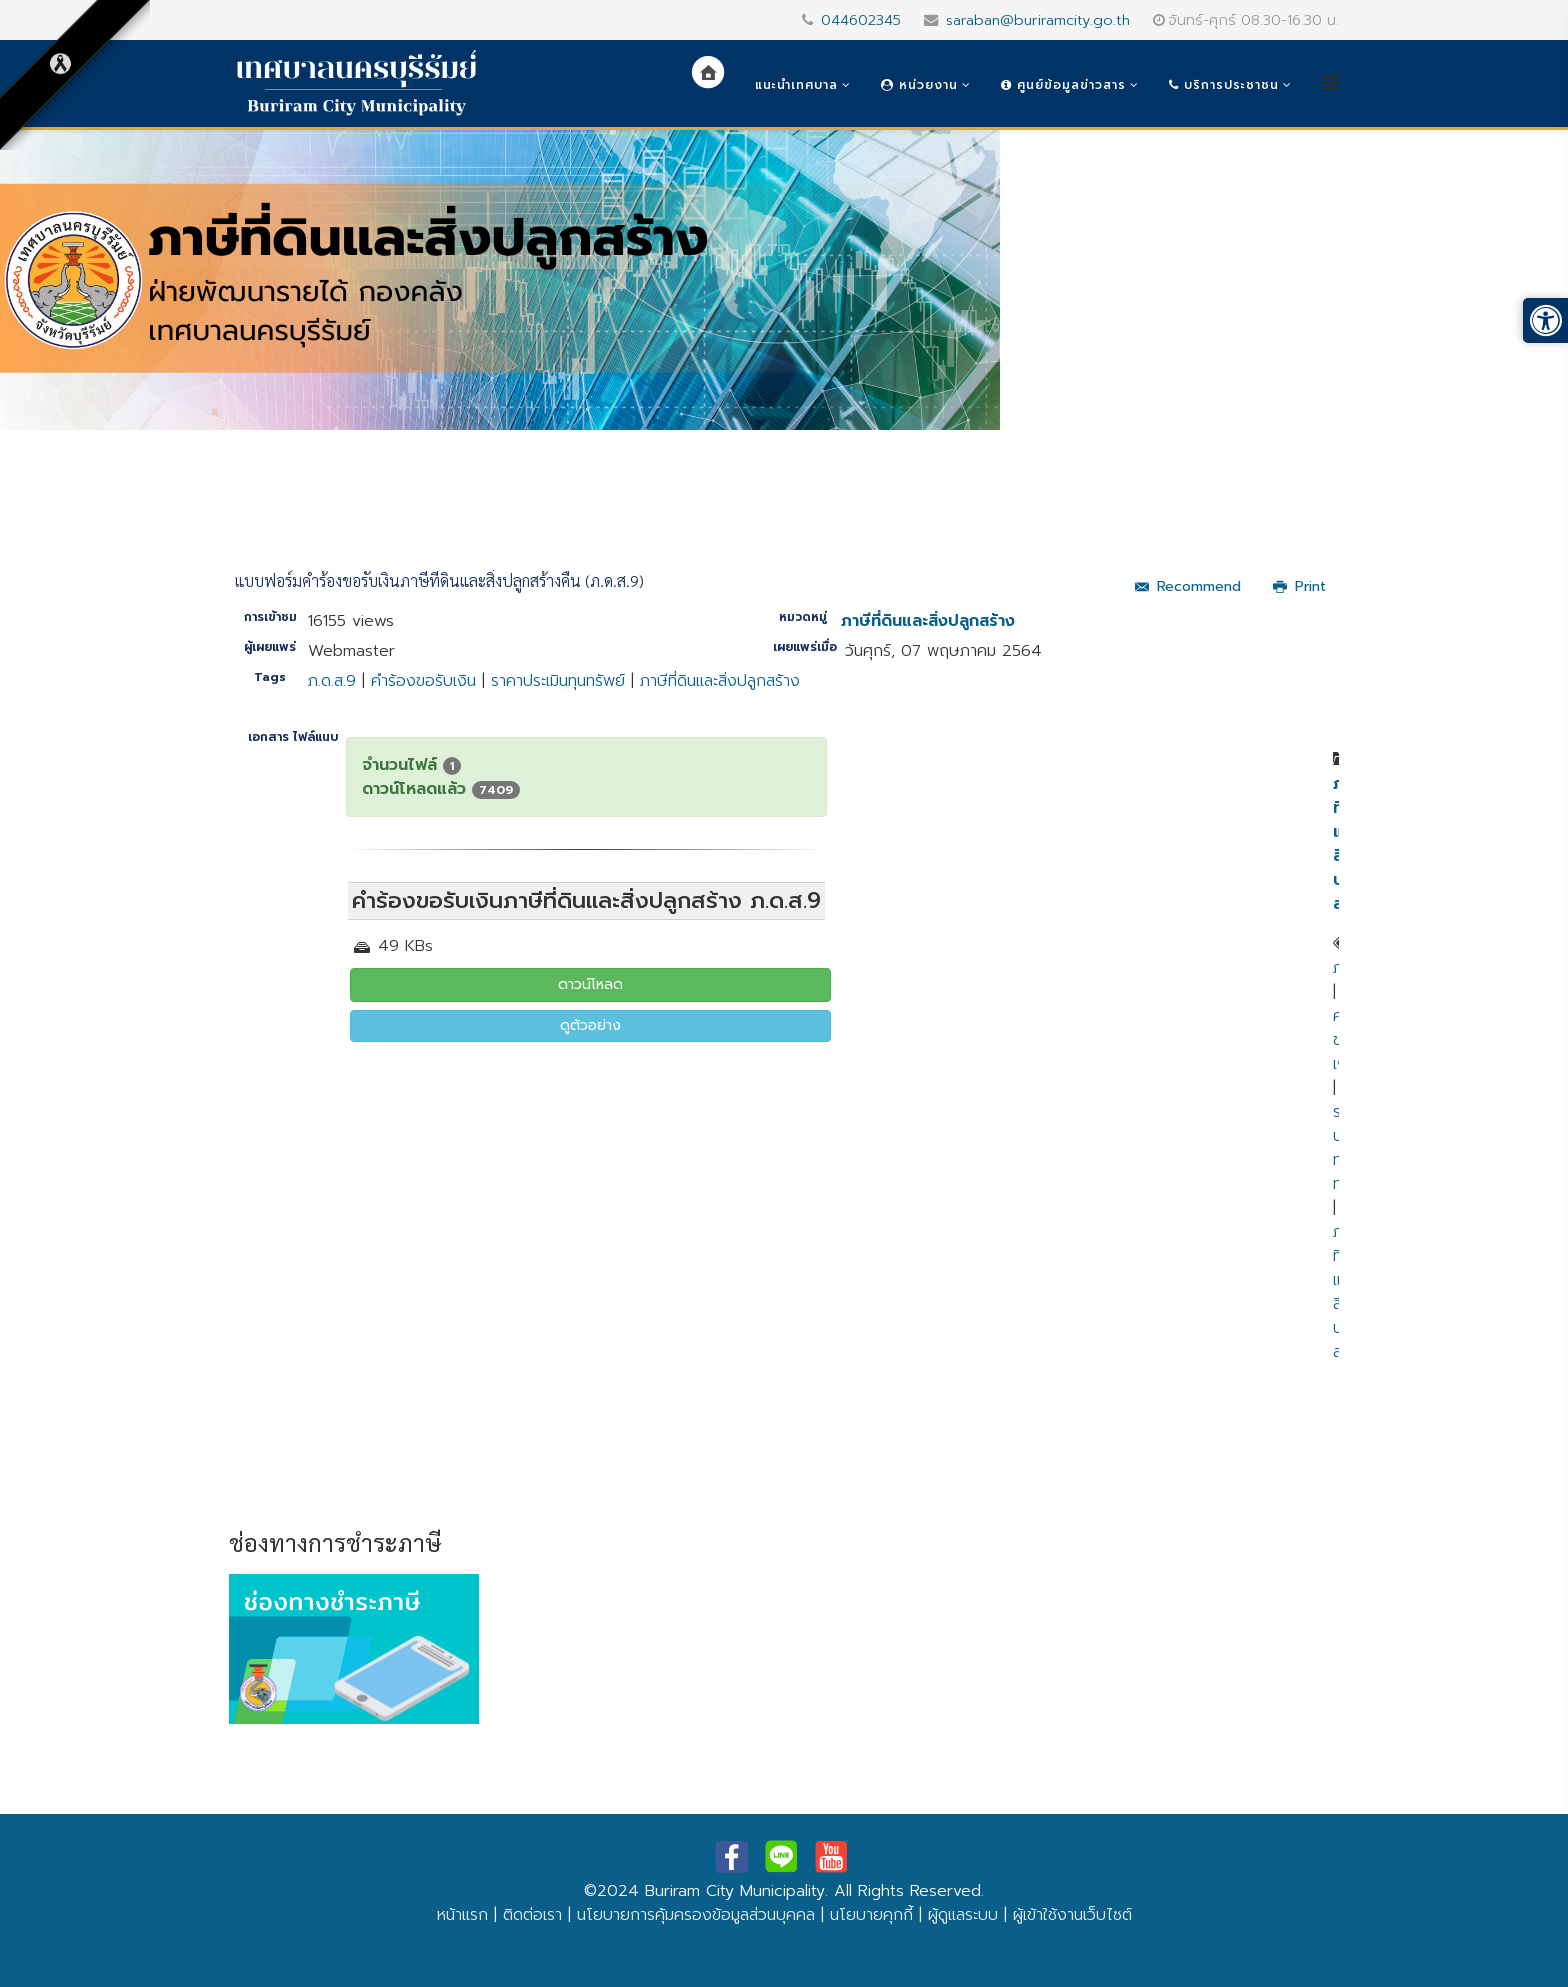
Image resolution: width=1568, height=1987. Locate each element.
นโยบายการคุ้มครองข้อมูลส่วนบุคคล (696, 1915)
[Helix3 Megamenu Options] (1330, 83)
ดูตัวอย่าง (590, 1025)
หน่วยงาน (919, 85)
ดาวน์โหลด (590, 984)
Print (1299, 586)
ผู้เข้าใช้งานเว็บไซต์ (1072, 1915)
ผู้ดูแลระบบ (963, 1915)
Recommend (1188, 586)
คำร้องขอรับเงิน (423, 681)
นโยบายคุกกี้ (871, 1915)
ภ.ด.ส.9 (332, 681)
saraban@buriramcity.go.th (1038, 20)
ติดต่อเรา (532, 1915)
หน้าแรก (462, 1915)
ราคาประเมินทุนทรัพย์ (558, 681)
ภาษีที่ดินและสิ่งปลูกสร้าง (928, 621)
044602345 (861, 20)
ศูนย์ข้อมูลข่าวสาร (1063, 85)
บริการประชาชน (1224, 85)
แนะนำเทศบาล (796, 85)
